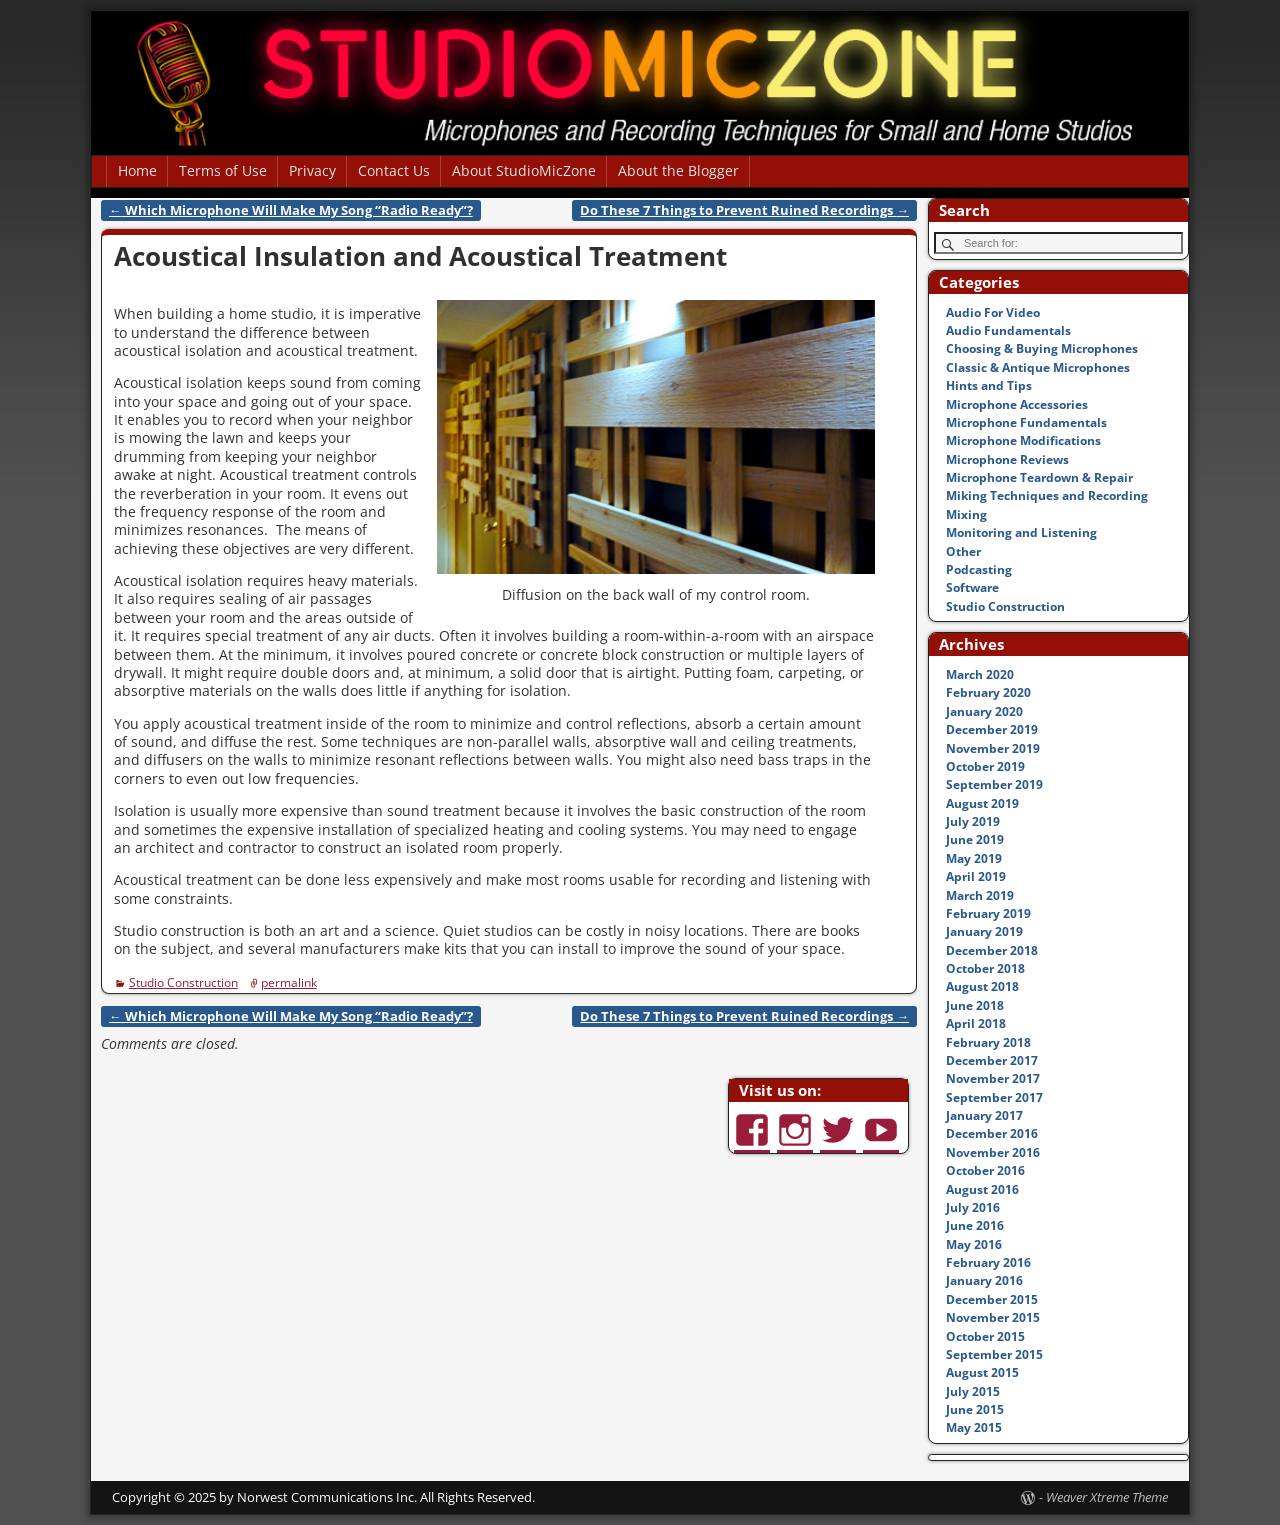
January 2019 (984, 931)
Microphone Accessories (1017, 404)
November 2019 (993, 748)
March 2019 (980, 895)
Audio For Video (993, 312)
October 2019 (985, 766)
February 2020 (988, 692)
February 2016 (988, 1262)
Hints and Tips (989, 385)
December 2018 (992, 950)
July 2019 (973, 821)
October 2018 (985, 968)
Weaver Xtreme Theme (1107, 1497)
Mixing (966, 514)
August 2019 (982, 803)
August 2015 (982, 1372)
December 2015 (992, 1299)
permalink (289, 982)
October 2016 (985, 1170)
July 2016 (973, 1207)
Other (963, 551)
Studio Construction (183, 982)
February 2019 (988, 913)
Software (972, 587)
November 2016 (993, 1152)
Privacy (312, 170)
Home (137, 170)
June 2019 (975, 839)
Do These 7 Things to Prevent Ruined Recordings (744, 210)
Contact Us (394, 170)
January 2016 (984, 1280)
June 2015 (975, 1409)
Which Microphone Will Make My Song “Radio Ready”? (291, 210)
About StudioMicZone (524, 170)
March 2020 (980, 674)
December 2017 (992, 1060)
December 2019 (992, 729)
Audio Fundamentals (1008, 330)
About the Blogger (678, 170)
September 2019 (994, 784)
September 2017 (994, 1097)
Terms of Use (223, 170)
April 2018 (976, 1023)
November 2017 (993, 1078)
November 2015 (993, 1317)
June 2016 (975, 1225)
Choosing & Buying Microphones (1042, 348)
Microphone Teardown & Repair (1039, 477)
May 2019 (974, 858)
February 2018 (988, 1042)
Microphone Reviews (1007, 459)
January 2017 (984, 1115)
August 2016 (982, 1189)
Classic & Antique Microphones (1038, 367)
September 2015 (994, 1354)
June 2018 (975, 1005)
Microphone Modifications (1023, 440)
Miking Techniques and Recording (1047, 495)
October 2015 (985, 1336)
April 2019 (976, 876)
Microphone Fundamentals (1026, 422)
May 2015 (974, 1427)
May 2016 (974, 1244)
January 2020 (984, 711)
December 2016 (992, 1133)
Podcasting (979, 569)
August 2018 (982, 986)
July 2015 (973, 1391)
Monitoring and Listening (1021, 532)
